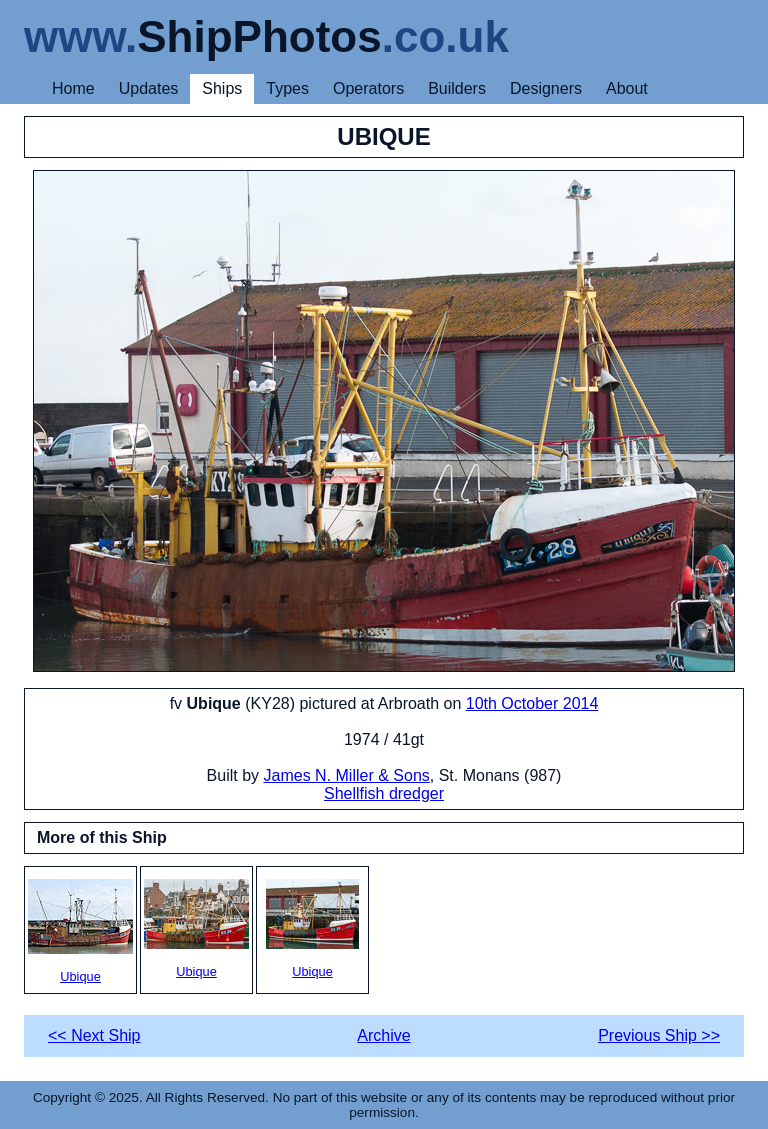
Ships (222, 88)
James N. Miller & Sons (347, 775)
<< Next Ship (94, 1035)
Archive (383, 1035)
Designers (546, 88)
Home (73, 88)
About (627, 88)
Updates (149, 88)
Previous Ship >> (659, 1035)
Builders (457, 88)
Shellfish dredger (384, 793)
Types (287, 88)
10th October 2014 (532, 703)
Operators (368, 88)
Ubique (80, 931)
